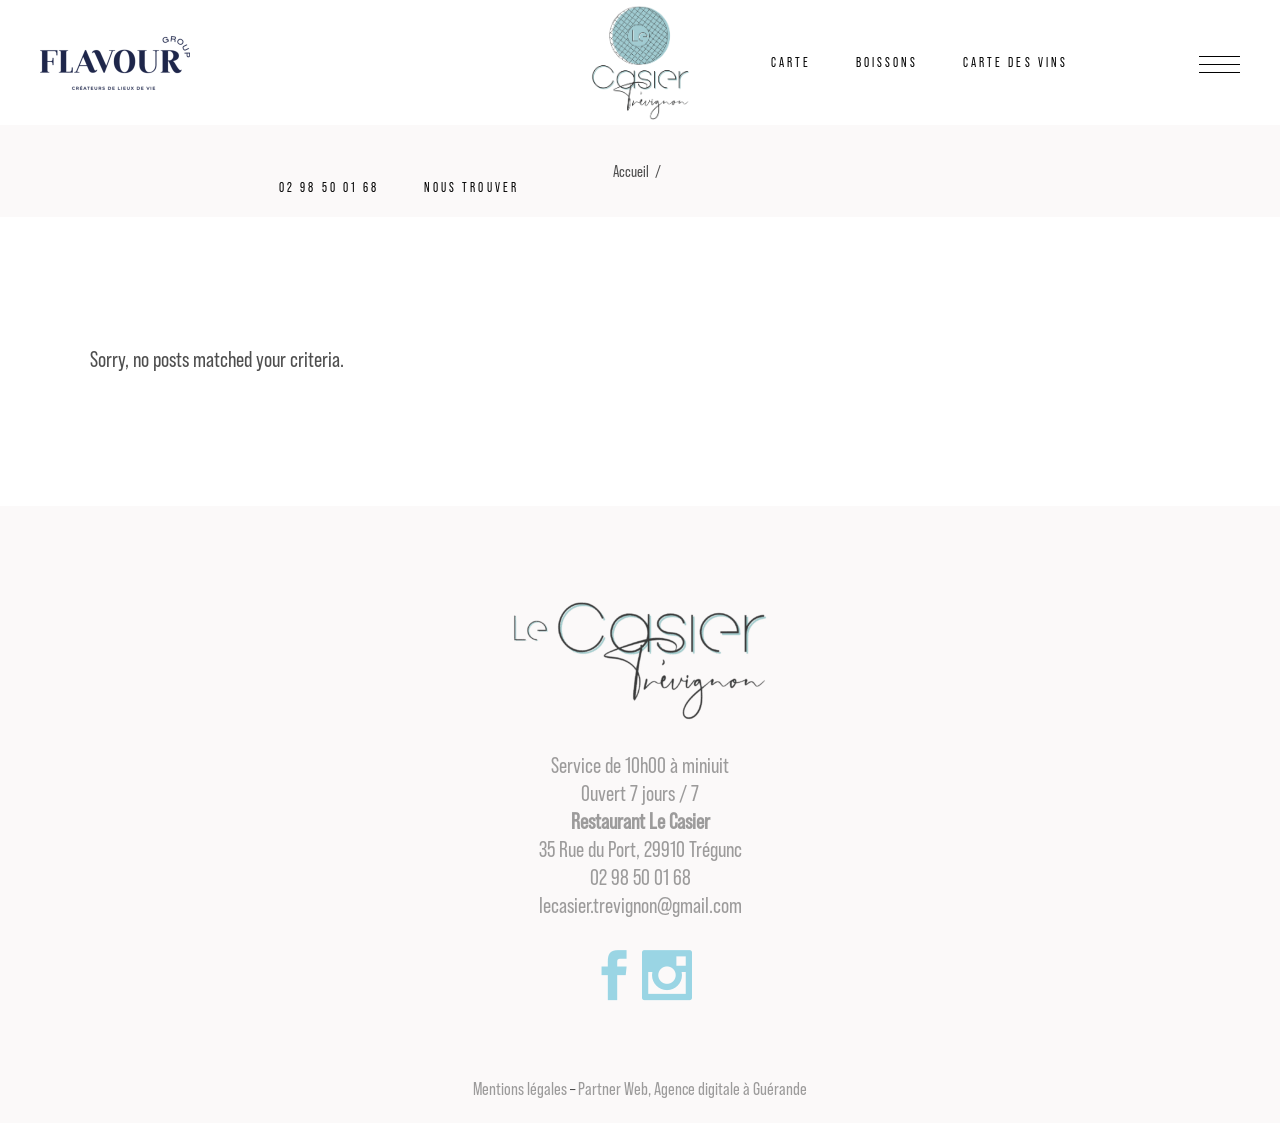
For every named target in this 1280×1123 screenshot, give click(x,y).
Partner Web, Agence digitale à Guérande (692, 1089)
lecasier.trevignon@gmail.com (640, 906)
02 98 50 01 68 (640, 878)
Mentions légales (520, 1089)
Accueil (631, 172)
